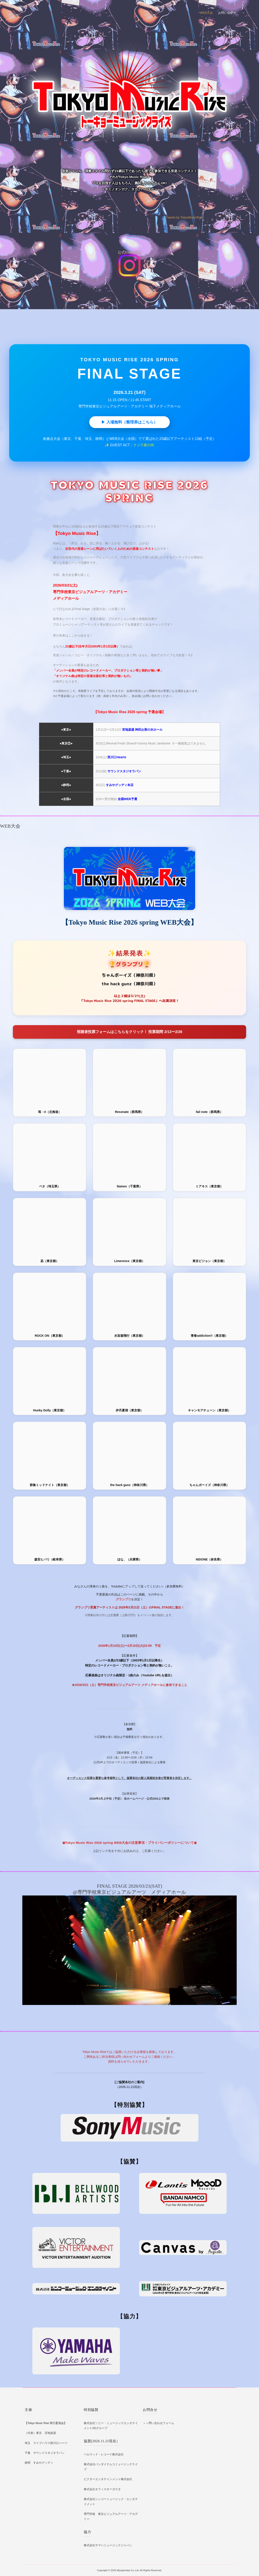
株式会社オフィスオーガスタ (102, 2489)
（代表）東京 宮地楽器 (40, 2433)
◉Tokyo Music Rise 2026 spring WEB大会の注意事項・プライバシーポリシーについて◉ (129, 1842)
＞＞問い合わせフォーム (158, 2423)
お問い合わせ (227, 12)
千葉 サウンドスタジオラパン (45, 2452)
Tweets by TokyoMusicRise (184, 217)
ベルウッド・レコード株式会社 (104, 2454)
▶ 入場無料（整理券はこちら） (129, 422)
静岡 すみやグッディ (39, 2462)
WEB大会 (206, 12)
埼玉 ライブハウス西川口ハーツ (46, 2443)
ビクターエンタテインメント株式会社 (108, 2479)
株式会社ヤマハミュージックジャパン (108, 2545)
